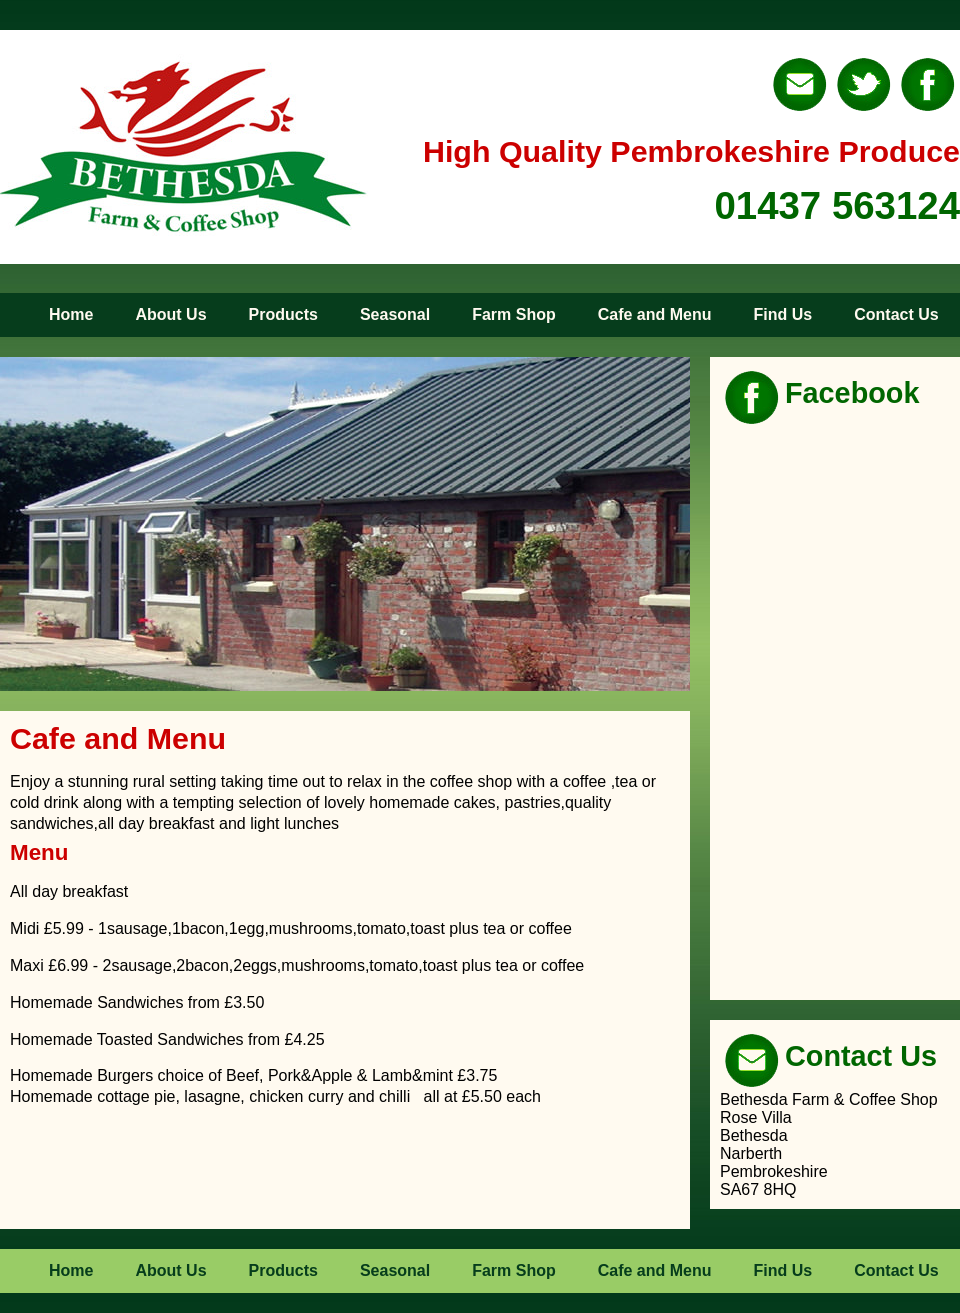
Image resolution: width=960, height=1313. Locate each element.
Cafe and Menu (655, 314)
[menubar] (474, 315)
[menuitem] (51, 315)
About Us (170, 314)
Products (283, 314)
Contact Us (896, 314)
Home (71, 314)
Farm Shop (514, 314)
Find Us (783, 314)
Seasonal (395, 314)
